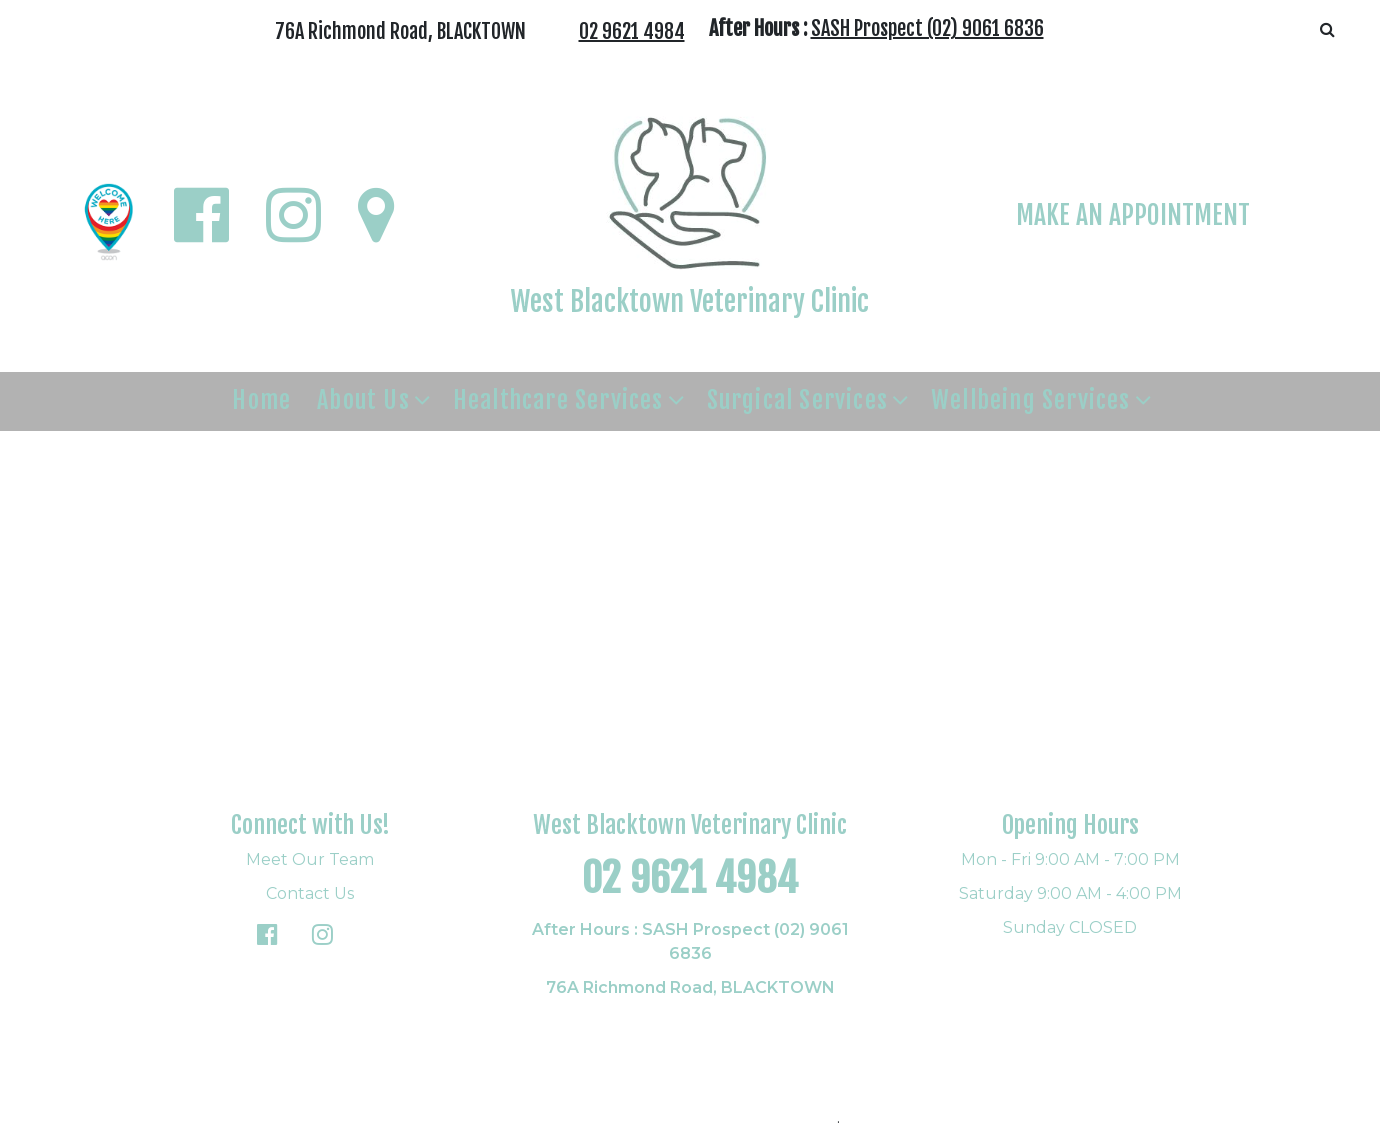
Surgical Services (797, 400)
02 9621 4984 (632, 31)
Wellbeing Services (1031, 400)
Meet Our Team (310, 859)
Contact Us (310, 893)
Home (261, 400)
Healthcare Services (558, 400)
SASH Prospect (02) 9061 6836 (927, 28)
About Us (363, 400)
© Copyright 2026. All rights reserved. (688, 1117)
